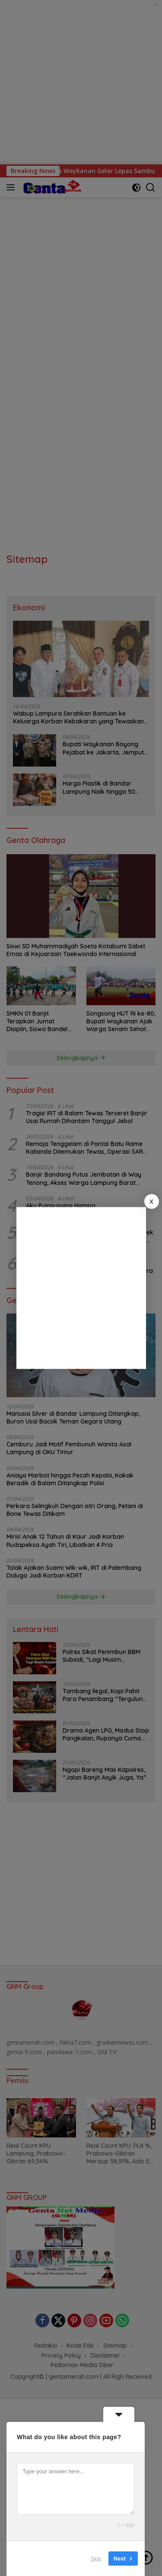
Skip (96, 2558)
